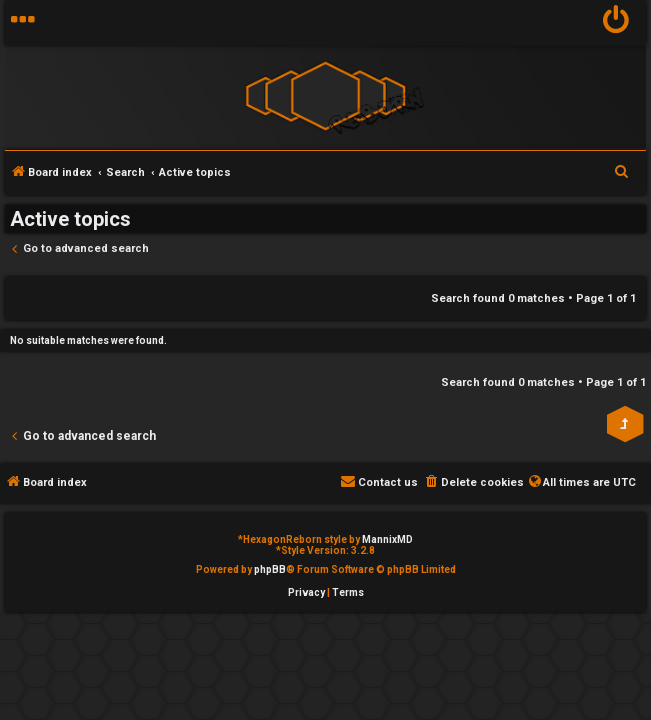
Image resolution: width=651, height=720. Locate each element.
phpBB (270, 569)
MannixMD (387, 539)
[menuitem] (616, 22)
